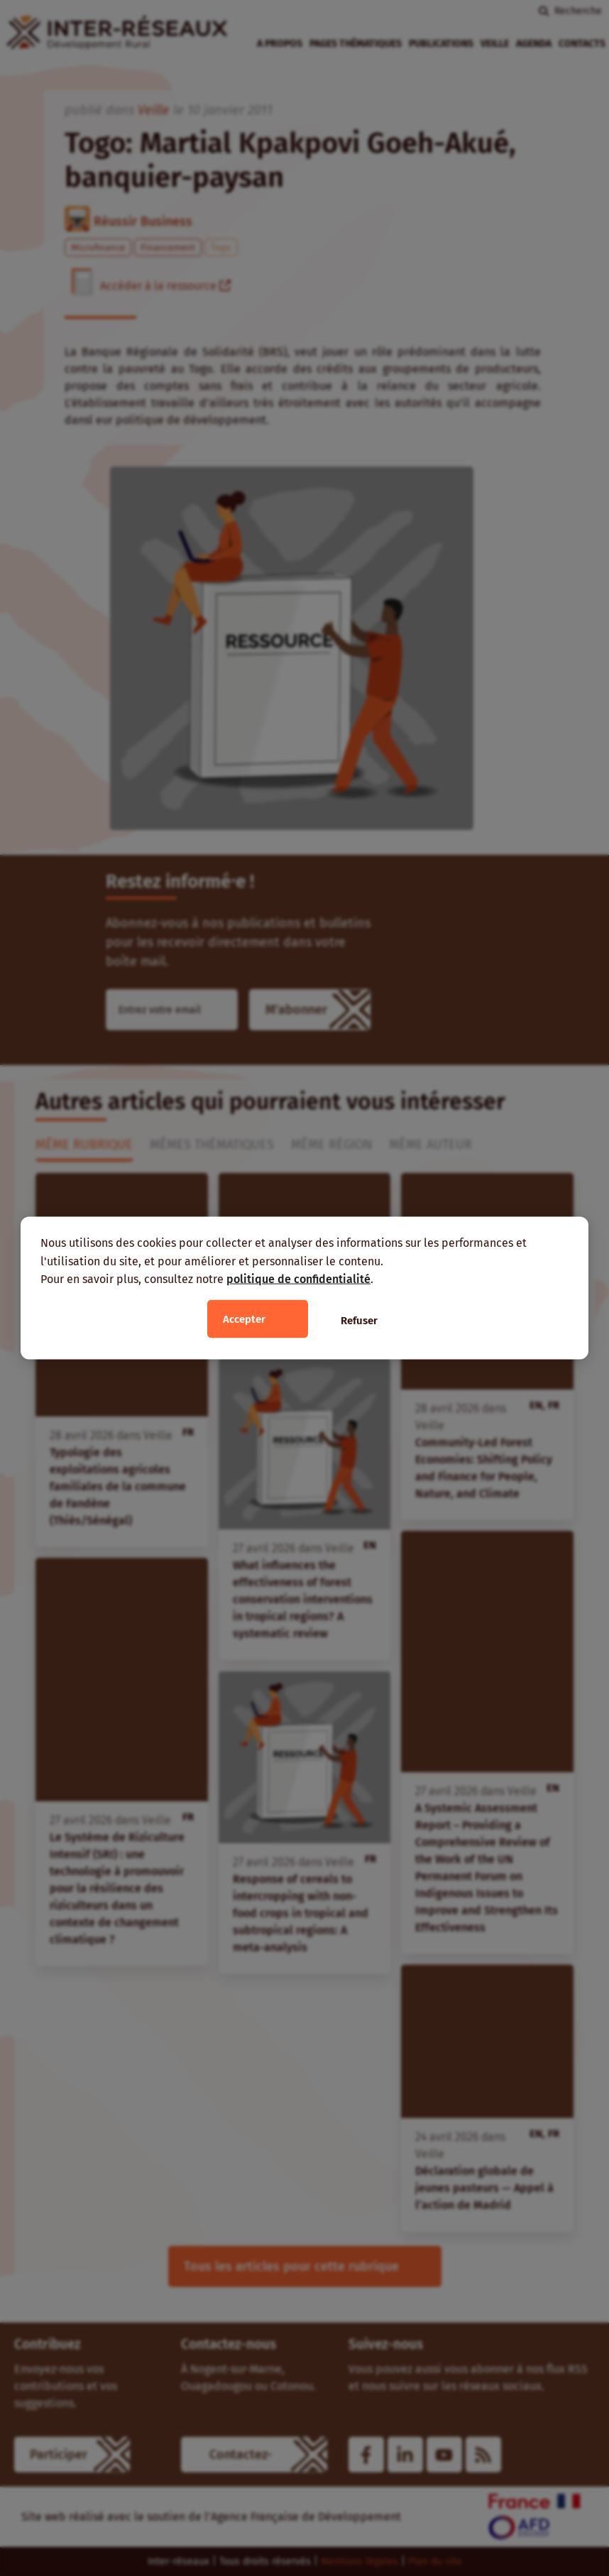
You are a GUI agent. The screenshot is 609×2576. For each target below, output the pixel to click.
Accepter (244, 1318)
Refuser (359, 1320)
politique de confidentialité (298, 1279)
